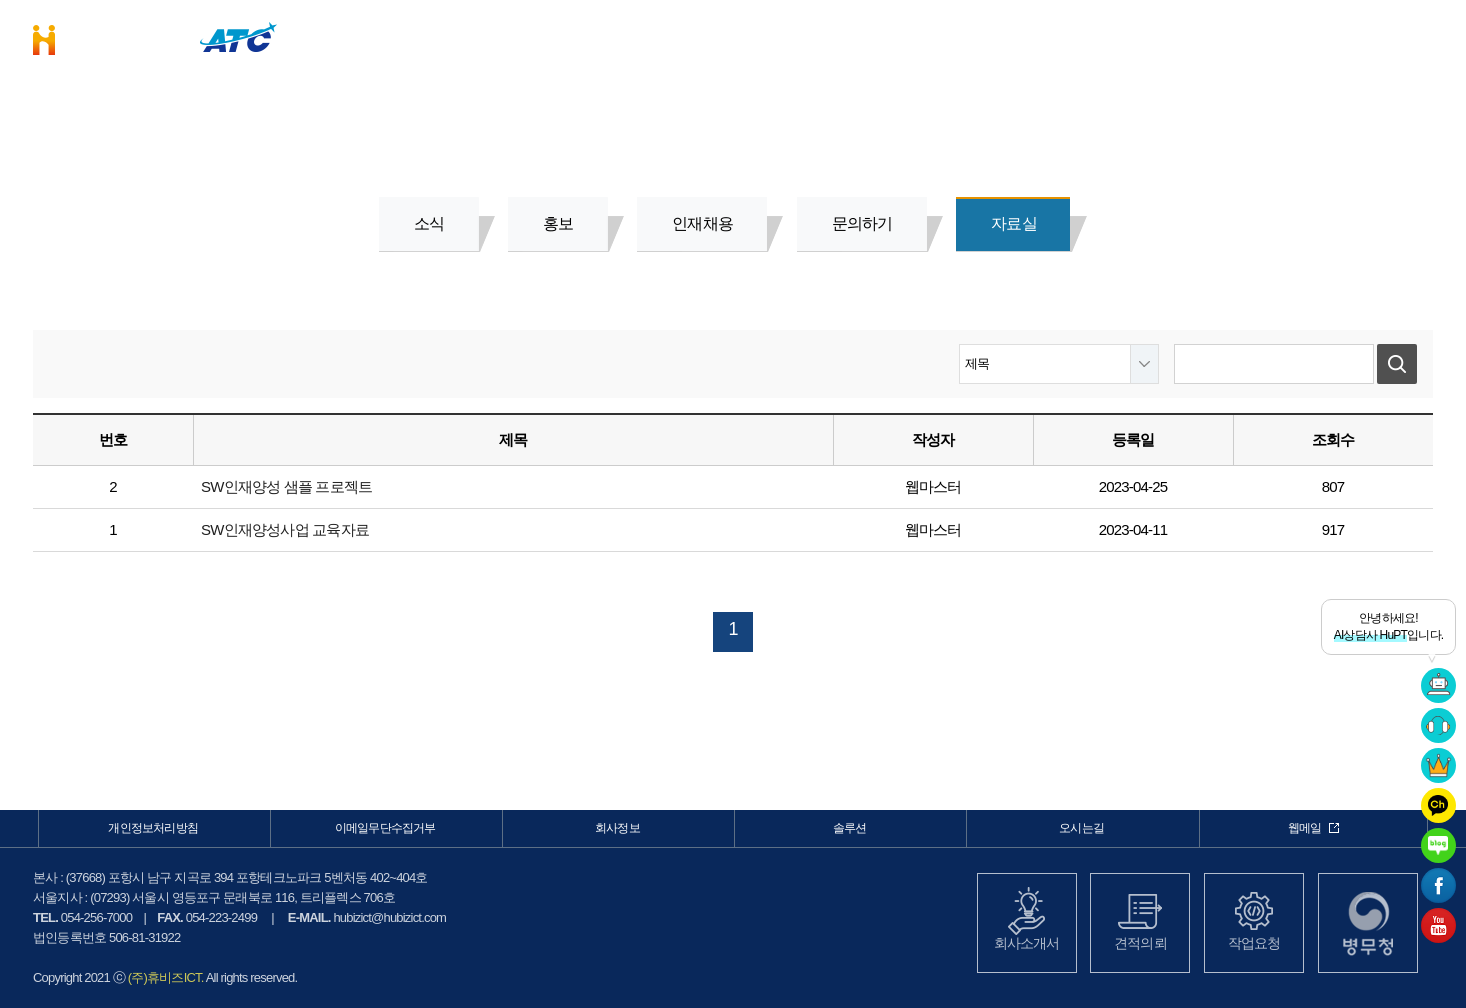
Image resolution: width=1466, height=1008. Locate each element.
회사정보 (1120, 35)
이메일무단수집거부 (385, 828)
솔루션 (956, 35)
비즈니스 (793, 35)
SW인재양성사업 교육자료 (285, 529)
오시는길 (1081, 828)
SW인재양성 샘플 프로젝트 (286, 486)
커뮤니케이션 (1283, 35)
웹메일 (1314, 828)
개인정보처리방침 (153, 828)
